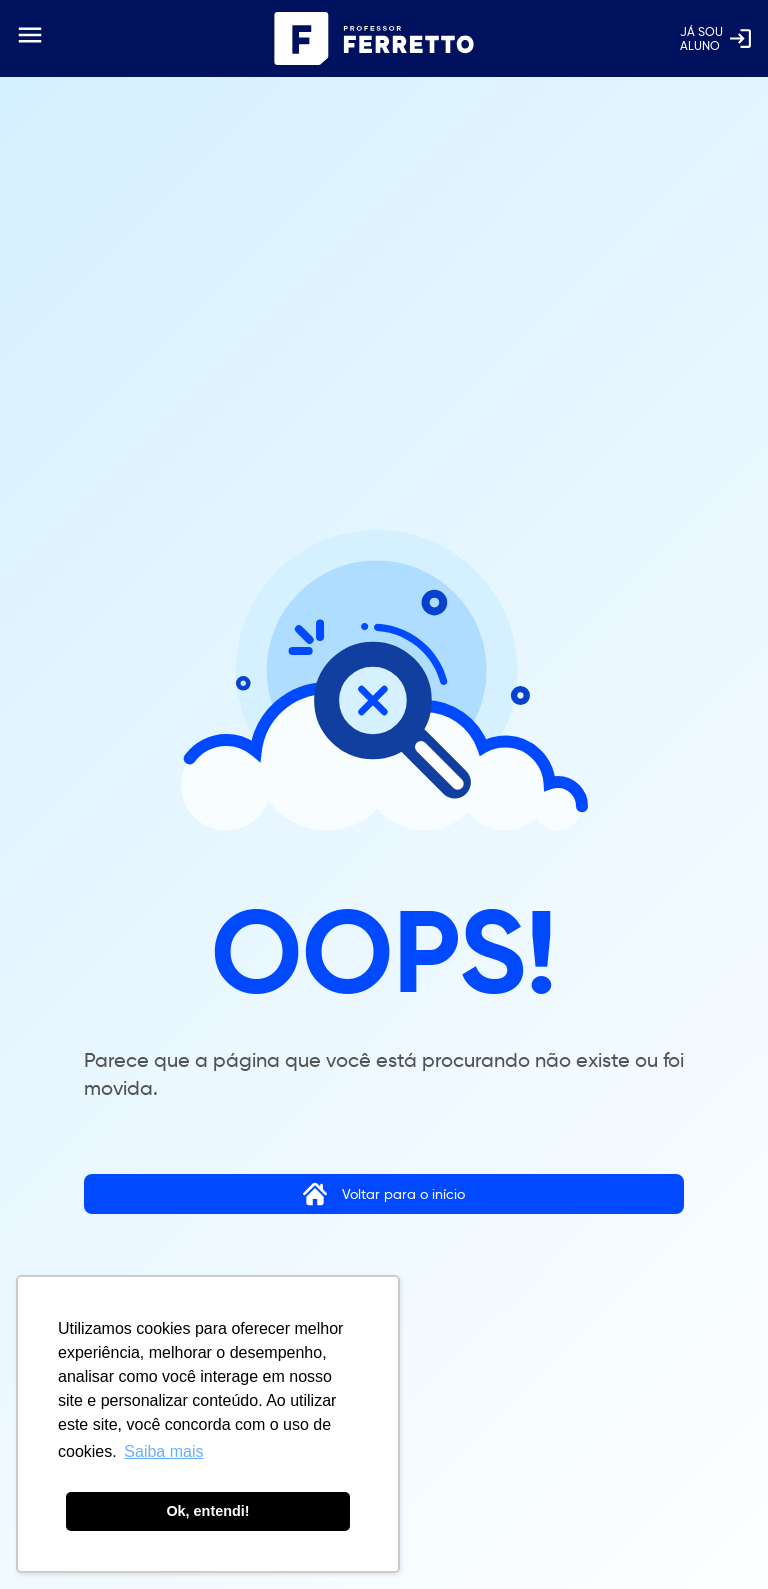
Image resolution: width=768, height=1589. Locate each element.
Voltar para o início (384, 1194)
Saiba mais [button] (163, 1451)
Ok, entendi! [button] (207, 1511)
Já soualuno (716, 38)
